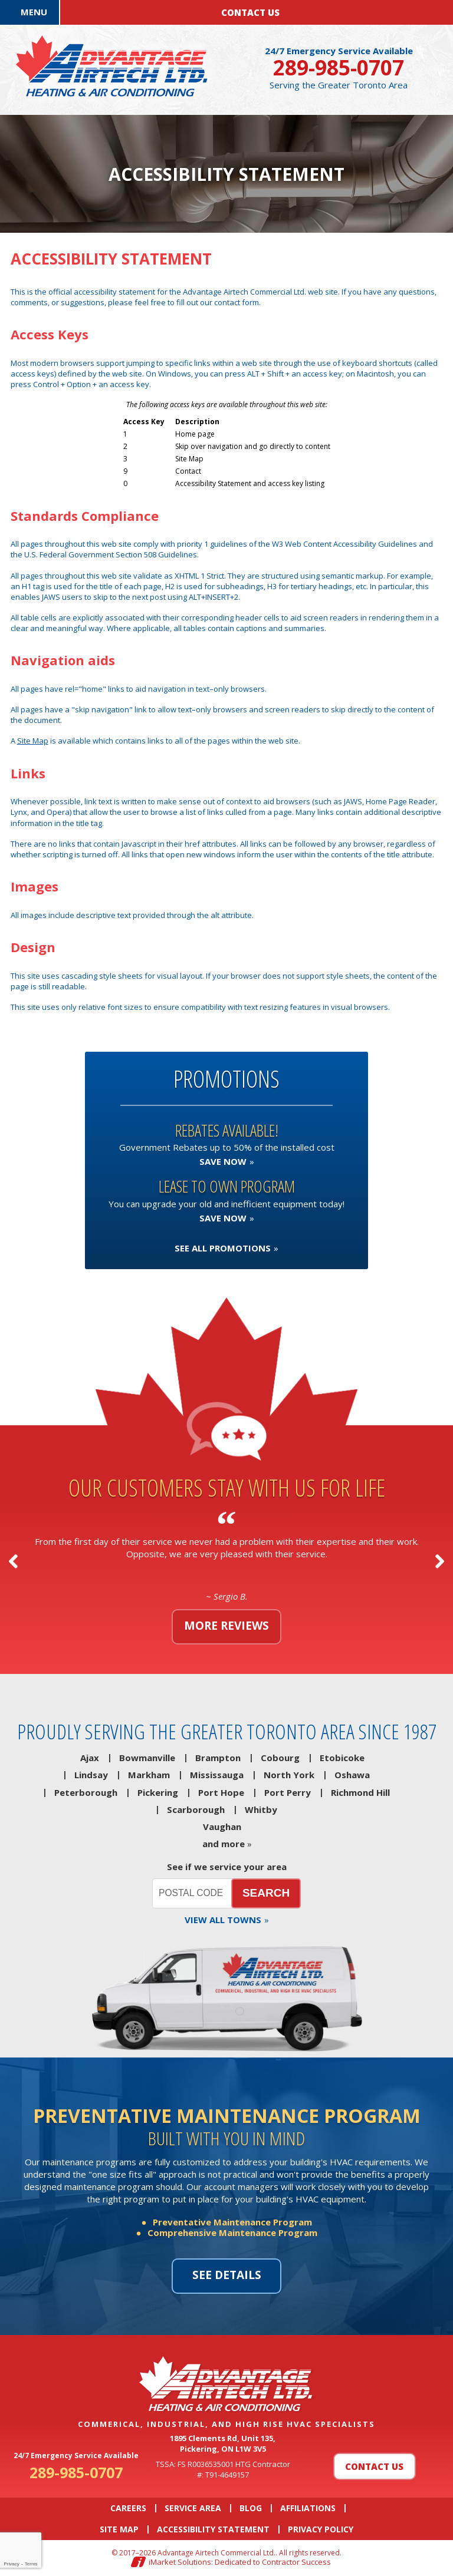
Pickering (157, 1792)
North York (289, 1775)
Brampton (218, 1757)
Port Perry (287, 1792)
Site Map (32, 740)
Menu (34, 12)
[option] (226, 1561)
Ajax (89, 1757)
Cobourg (280, 1757)
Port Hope (221, 1792)
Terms (31, 2564)
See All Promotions (223, 1248)
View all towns (223, 1920)
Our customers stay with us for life (226, 1487)
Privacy (11, 2564)
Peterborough (85, 1792)
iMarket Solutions (180, 2562)
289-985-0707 (338, 67)
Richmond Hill (360, 1792)
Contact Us (374, 2466)
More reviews (226, 1625)
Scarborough (196, 1809)
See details (226, 2275)
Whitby (261, 1809)
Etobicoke (342, 1757)
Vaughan (222, 1826)
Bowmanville (147, 1757)
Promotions (226, 1078)
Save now (223, 1161)
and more (223, 1844)
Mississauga (217, 1775)
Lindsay (91, 1775)
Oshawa (352, 1775)
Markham (149, 1775)
